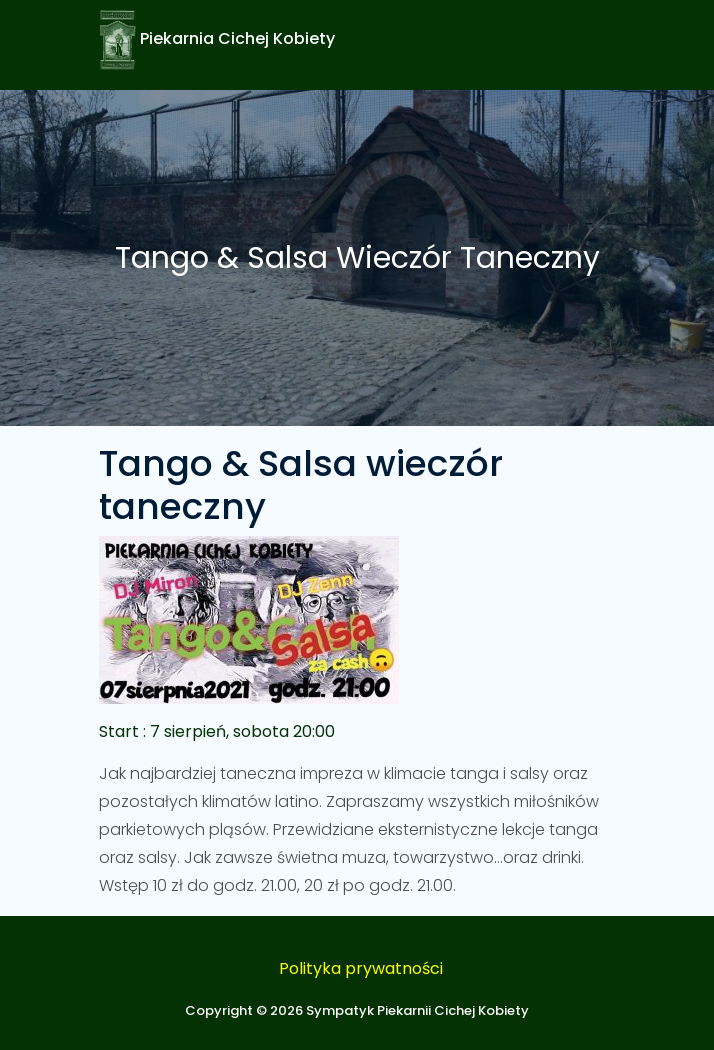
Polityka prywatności (361, 968)
